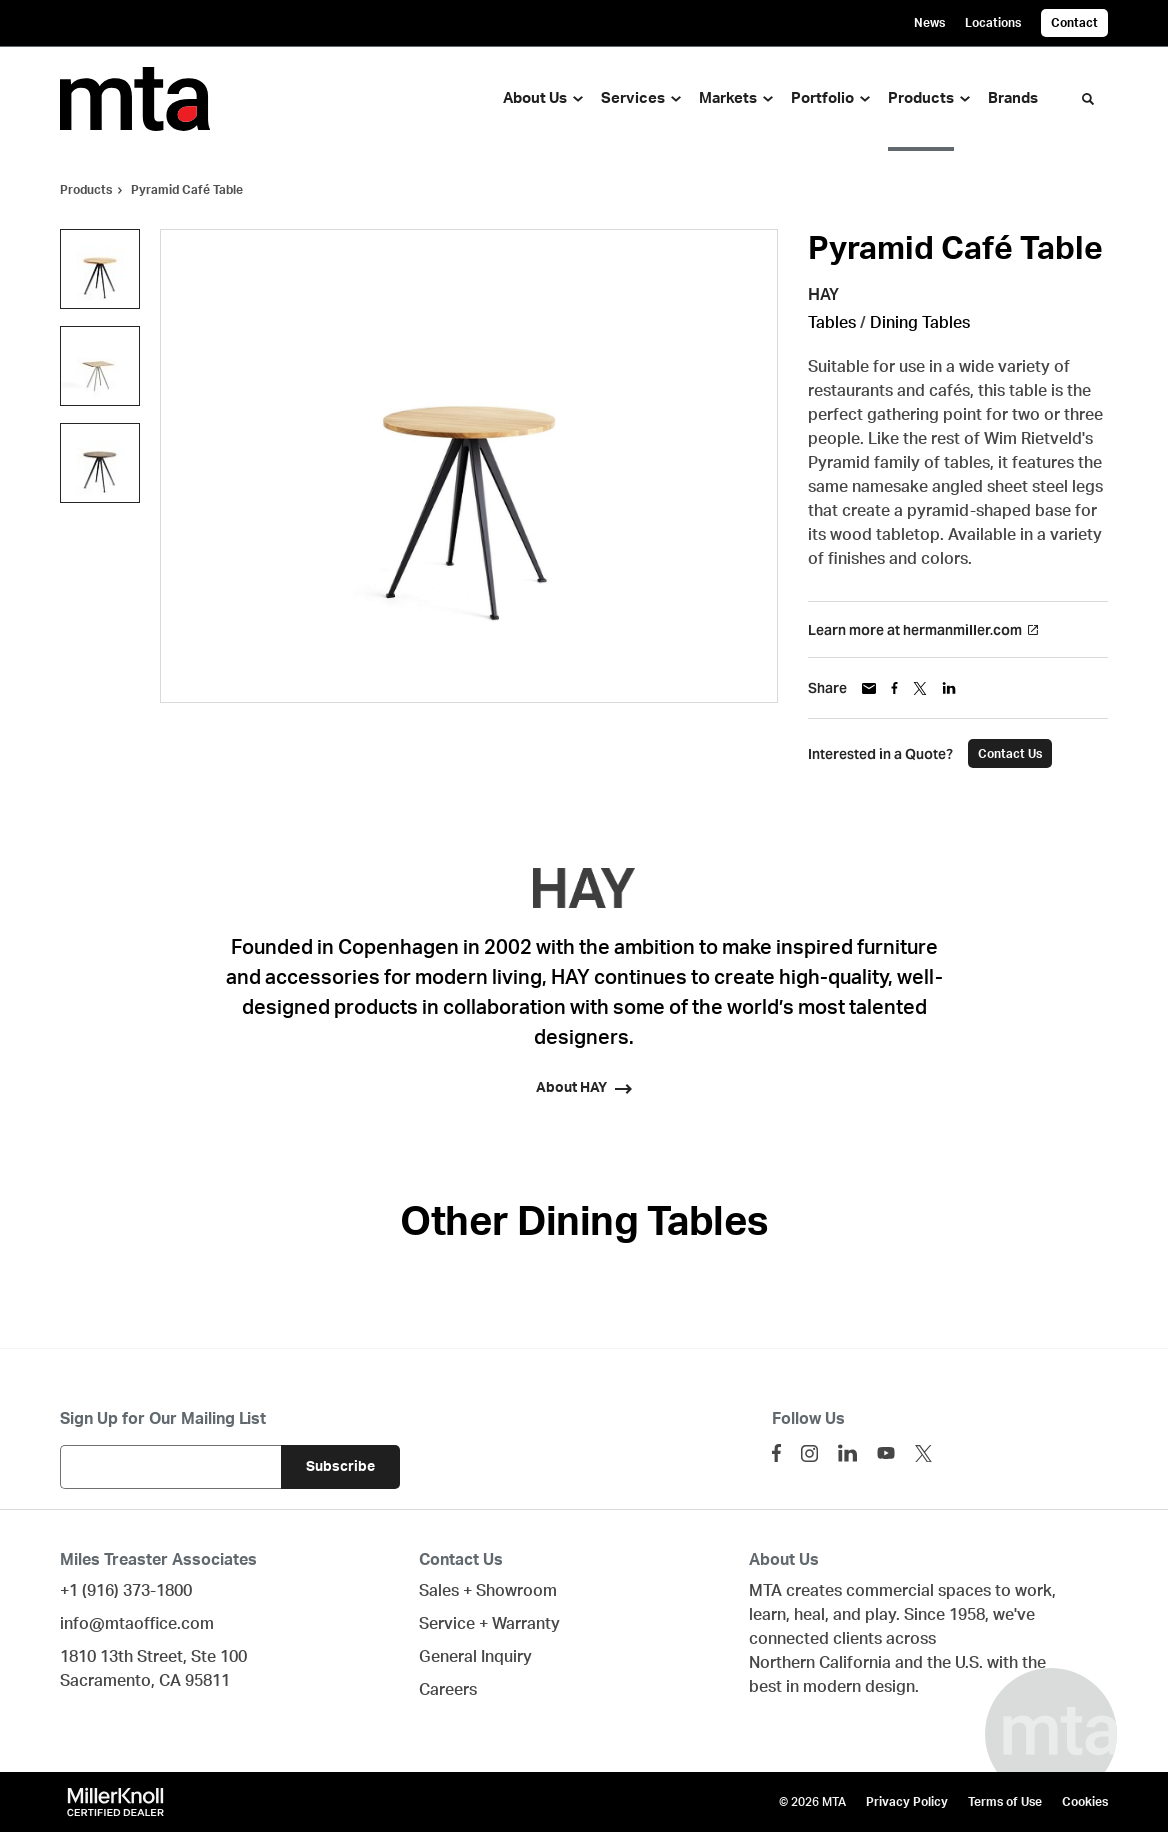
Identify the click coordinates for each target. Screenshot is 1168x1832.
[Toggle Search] (1088, 99)
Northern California (820, 1663)
